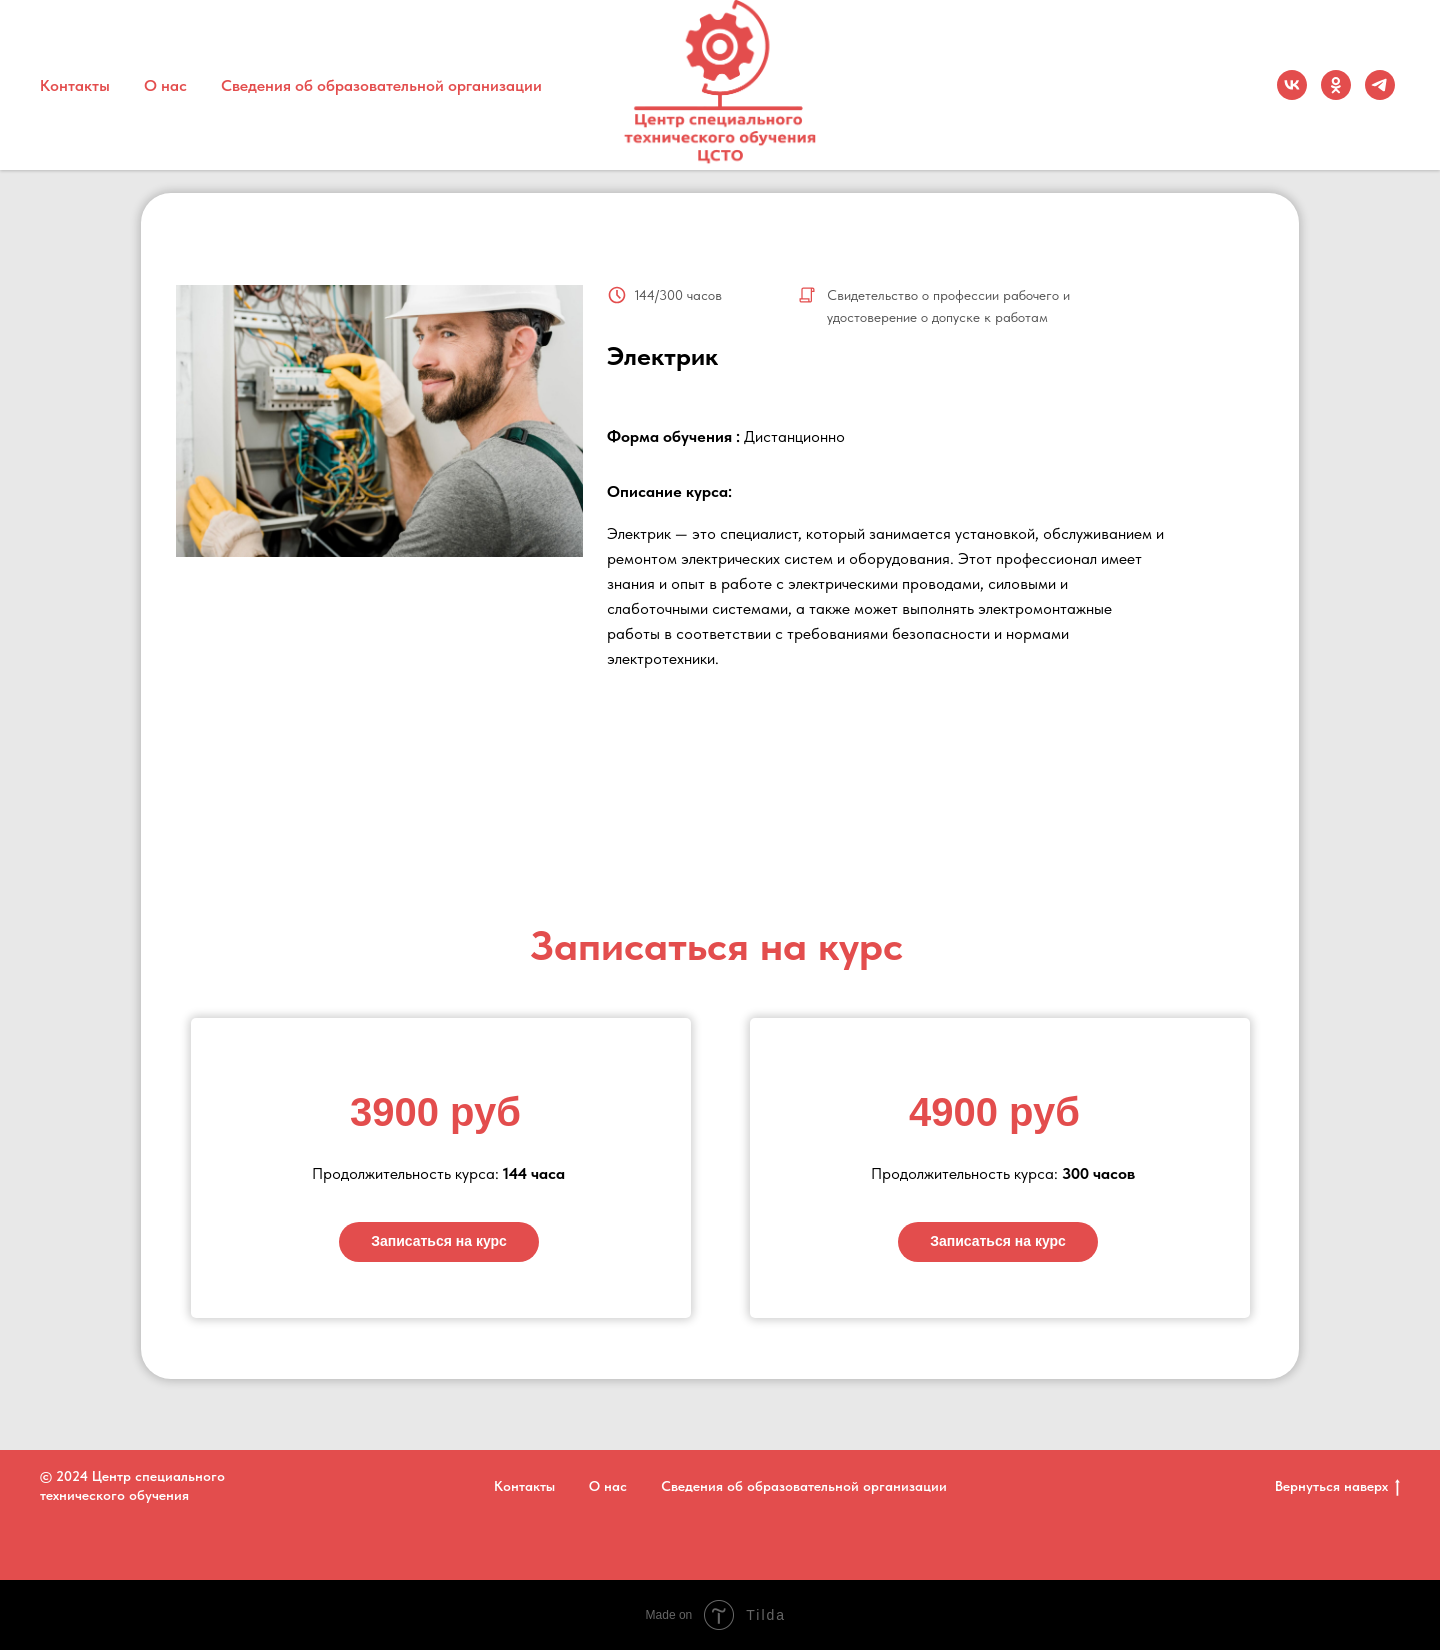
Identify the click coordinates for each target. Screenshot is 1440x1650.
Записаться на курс (439, 1241)
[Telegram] (1380, 85)
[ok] (1336, 85)
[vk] (1292, 85)
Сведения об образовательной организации (381, 85)
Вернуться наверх (1337, 1487)
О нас (165, 85)
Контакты (75, 85)
